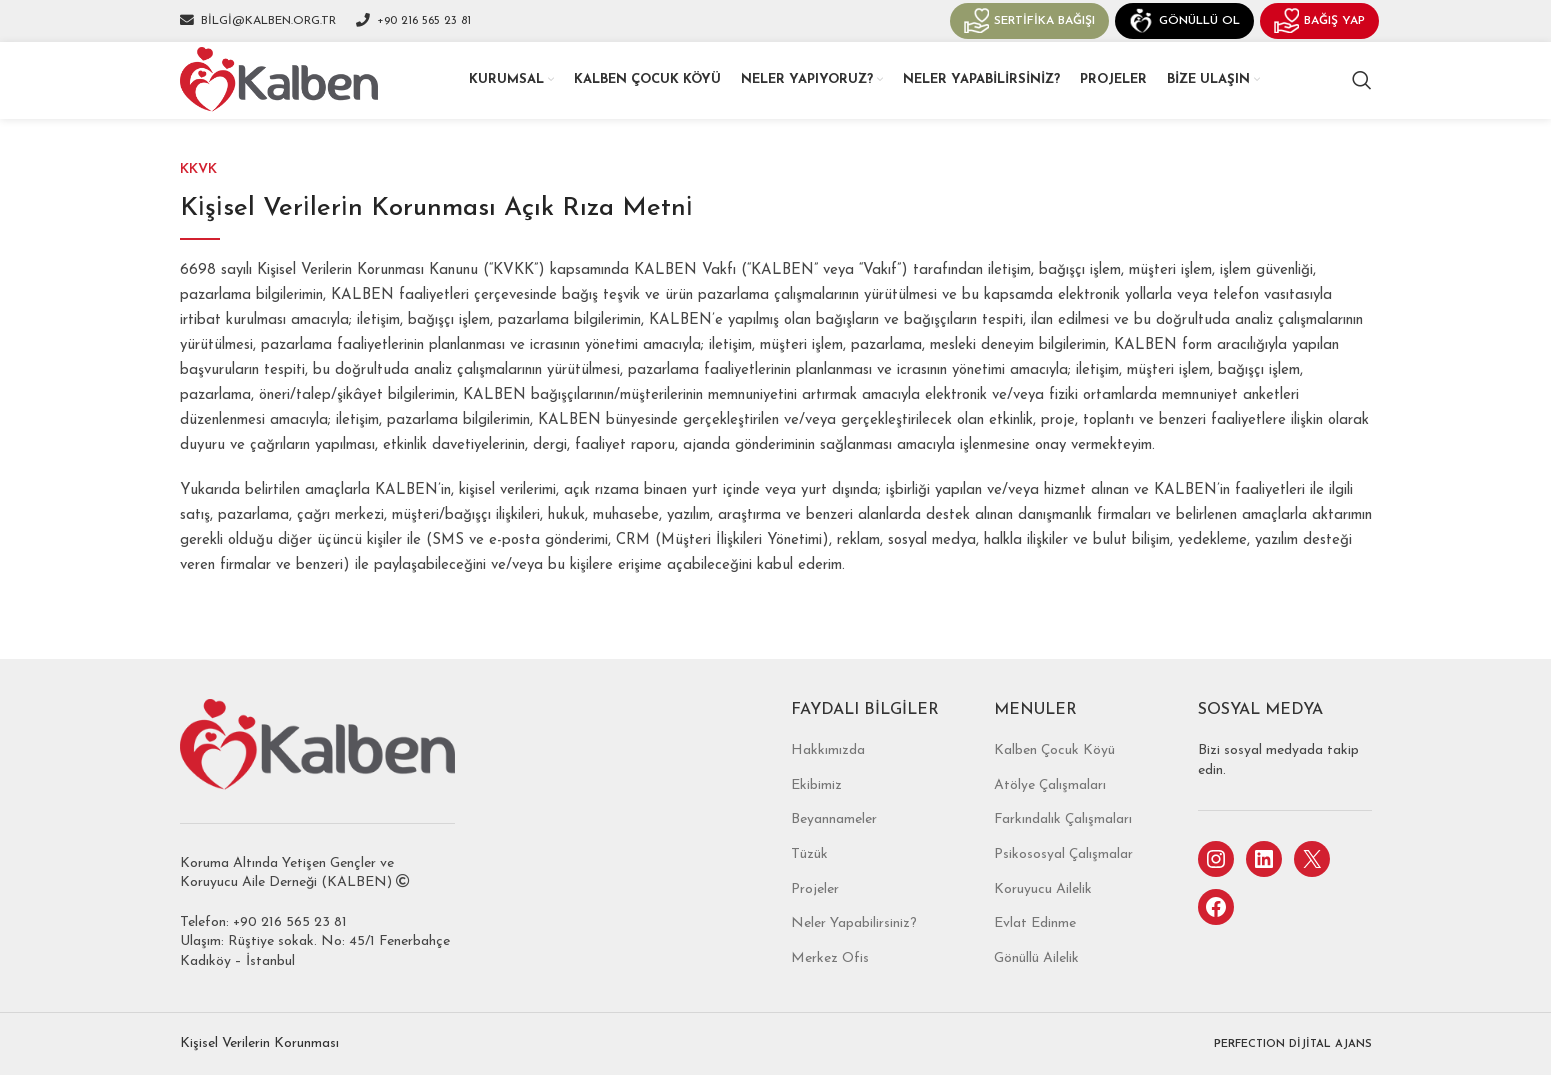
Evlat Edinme (1035, 949)
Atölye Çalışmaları (1050, 811)
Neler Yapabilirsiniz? (854, 949)
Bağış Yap (1319, 25)
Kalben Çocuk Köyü (1054, 776)
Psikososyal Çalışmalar (1063, 880)
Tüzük (809, 880)
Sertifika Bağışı (1029, 25)
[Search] (1362, 98)
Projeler (815, 915)
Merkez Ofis (830, 984)
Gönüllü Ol (1184, 25)
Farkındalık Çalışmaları (1063, 846)
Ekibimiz (816, 811)
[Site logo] (290, 96)
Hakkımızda (828, 776)
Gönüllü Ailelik (1036, 984)
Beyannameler (834, 846)
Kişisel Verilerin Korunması (259, 1069)
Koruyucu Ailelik (1043, 915)
